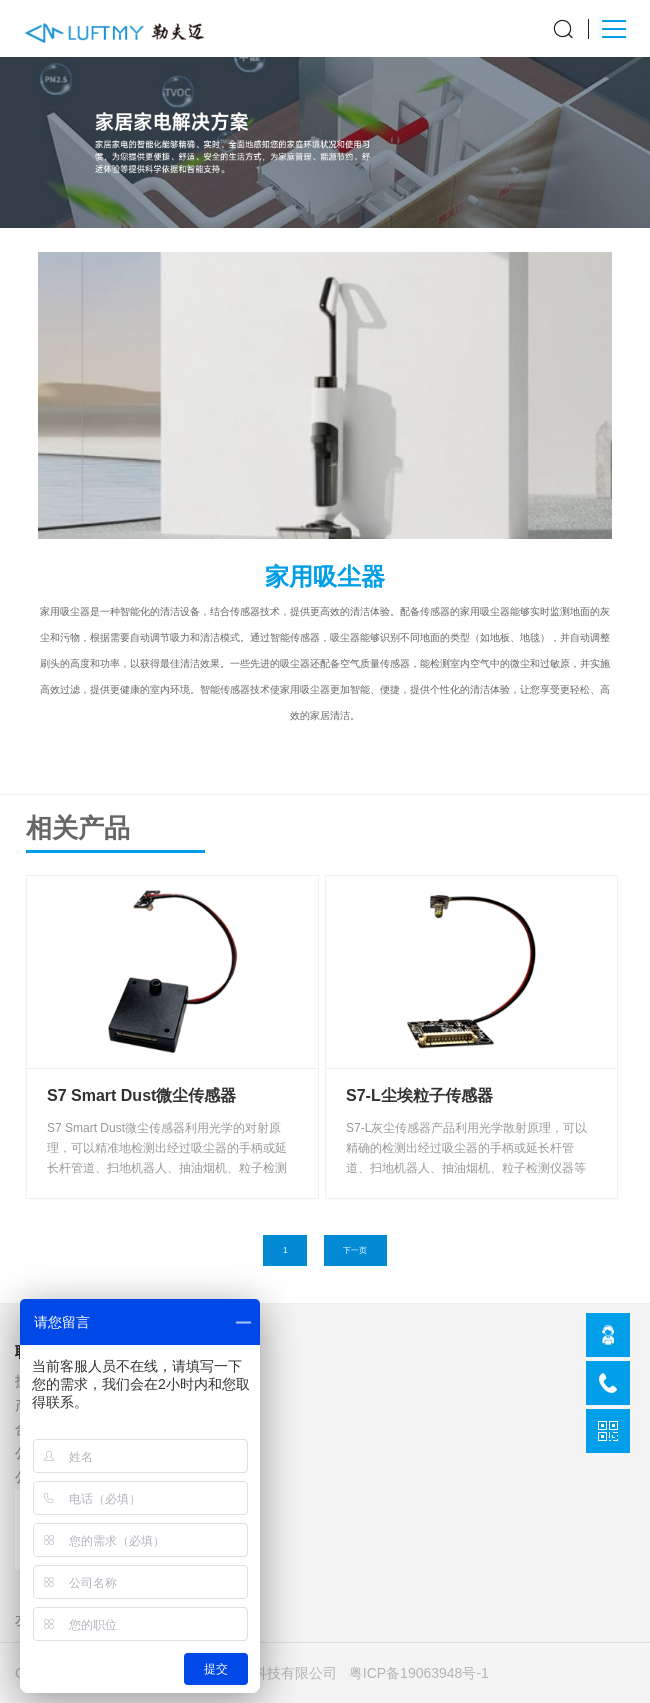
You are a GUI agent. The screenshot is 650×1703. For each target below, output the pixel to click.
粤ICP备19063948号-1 (419, 1673)
